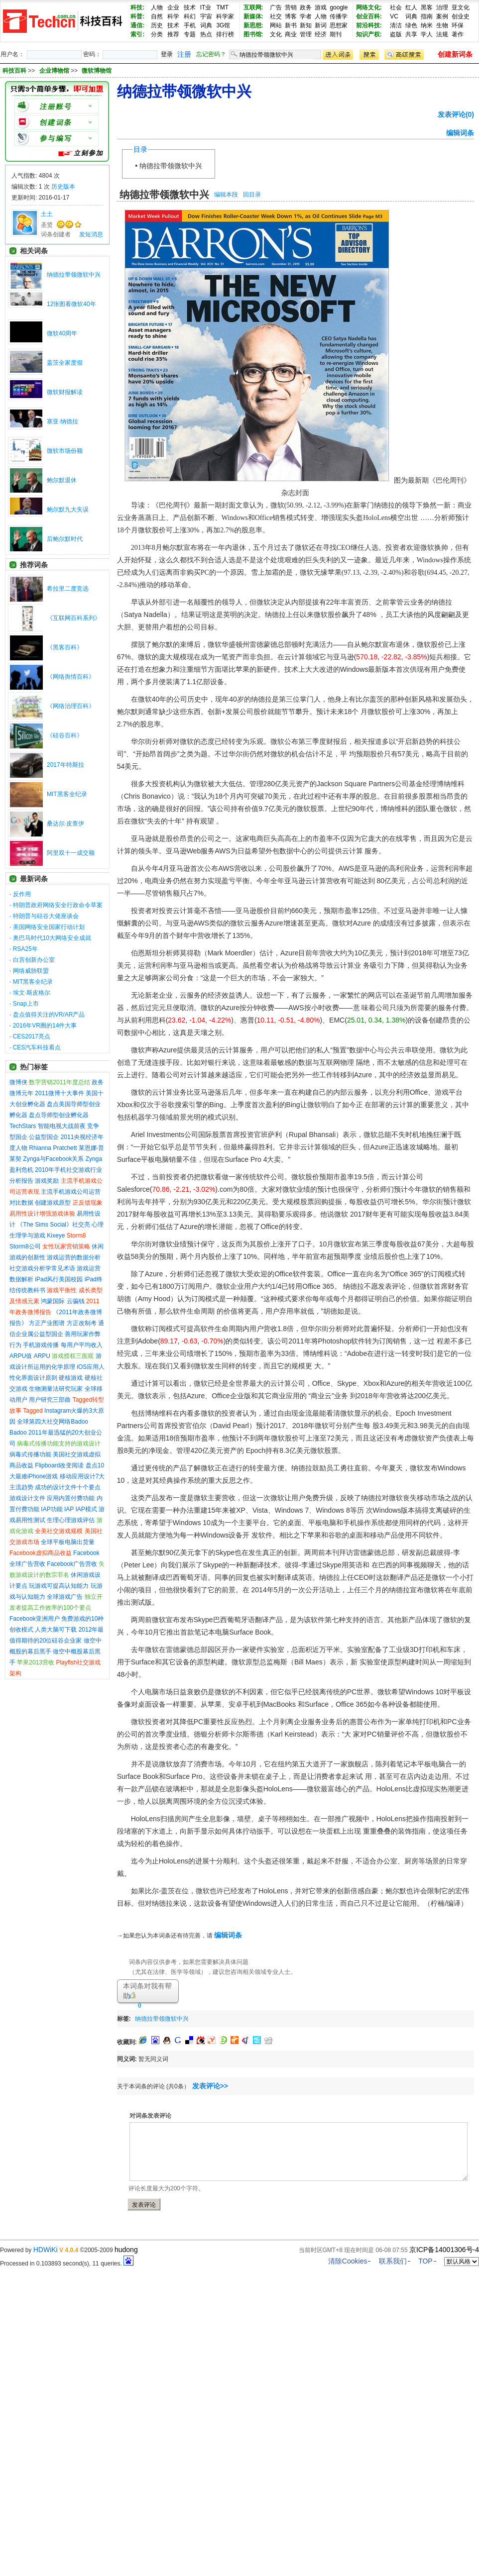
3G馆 (223, 25)
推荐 (173, 34)
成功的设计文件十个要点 (68, 1487)
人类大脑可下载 (56, 1629)
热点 (206, 34)
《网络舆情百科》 (71, 676)
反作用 (22, 894)
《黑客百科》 (65, 647)
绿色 (411, 25)
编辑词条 (460, 133)
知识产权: (369, 34)
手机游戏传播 (41, 1344)
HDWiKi (45, 2250)
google (339, 7)
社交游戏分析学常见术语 (42, 1268)
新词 (321, 25)
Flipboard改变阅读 (59, 1465)
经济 (321, 34)
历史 (157, 25)
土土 (47, 213)
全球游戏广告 (65, 1596)
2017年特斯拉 (65, 764)
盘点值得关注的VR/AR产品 (49, 1014)
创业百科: (369, 16)
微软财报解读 (65, 392)
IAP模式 (86, 1509)
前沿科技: (369, 25)
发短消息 (91, 234)
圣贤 (47, 224)
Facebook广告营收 (72, 1563)
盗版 (396, 34)
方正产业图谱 (47, 1323)
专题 (190, 34)
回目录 (252, 194)
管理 (306, 34)
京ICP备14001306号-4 (444, 2250)
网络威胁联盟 (31, 970)
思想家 (339, 25)
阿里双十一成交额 (71, 852)
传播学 (339, 16)
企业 (173, 7)
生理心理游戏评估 (71, 1520)
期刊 (336, 34)
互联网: (253, 7)
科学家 (225, 16)
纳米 (427, 25)
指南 (427, 16)
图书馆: (253, 34)
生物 (442, 25)
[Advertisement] (309, 2017)
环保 (458, 25)
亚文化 (461, 7)
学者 (306, 16)
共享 (411, 34)
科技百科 (14, 70)
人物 (157, 7)
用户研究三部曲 (50, 1399)
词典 (206, 25)
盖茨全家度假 (65, 362)
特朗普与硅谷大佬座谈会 (46, 916)
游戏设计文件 (27, 1498)
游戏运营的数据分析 (74, 1257)
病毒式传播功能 (30, 1454)
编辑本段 (226, 194)
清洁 (396, 25)
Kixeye (56, 1235)
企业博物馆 (55, 70)
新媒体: (253, 16)
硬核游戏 (71, 1377)
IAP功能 (51, 1509)
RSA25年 (25, 948)
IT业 (206, 7)
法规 (442, 34)
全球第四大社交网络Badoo (52, 1421)
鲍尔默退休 (62, 480)
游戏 (321, 7)
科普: (137, 16)
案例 (442, 16)
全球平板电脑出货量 (68, 1542)
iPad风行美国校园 (59, 1279)
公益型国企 (44, 1136)
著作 (458, 34)
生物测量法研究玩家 (56, 1388)
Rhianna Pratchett (53, 1147)
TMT (222, 7)
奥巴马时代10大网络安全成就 (52, 937)
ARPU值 (20, 1355)
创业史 (461, 16)
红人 (411, 7)
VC (394, 16)
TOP (425, 2261)
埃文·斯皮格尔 (31, 992)
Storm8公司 (25, 1246)
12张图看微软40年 (71, 304)
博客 (291, 16)
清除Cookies (347, 2261)
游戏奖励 (47, 1180)
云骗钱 (76, 1301)
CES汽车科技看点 (37, 1047)
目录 (140, 149)
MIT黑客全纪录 (67, 794)
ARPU (42, 1355)
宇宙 (206, 16)
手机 (190, 25)
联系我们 (393, 2261)
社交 (276, 16)
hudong (126, 2250)
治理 (442, 7)
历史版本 (63, 186)
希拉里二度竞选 (68, 588)
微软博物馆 (97, 70)
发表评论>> (210, 2086)
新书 (291, 25)
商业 (291, 34)
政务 (306, 7)
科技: (137, 7)
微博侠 (18, 1082)
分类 (157, 34)
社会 (396, 7)
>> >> (70, 70)
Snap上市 (26, 1003)
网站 (276, 25)
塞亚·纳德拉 (62, 421)
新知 (306, 25)
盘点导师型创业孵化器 (59, 1115)
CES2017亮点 (31, 1036)
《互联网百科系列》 (74, 618)
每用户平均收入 (82, 1344)
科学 (173, 16)
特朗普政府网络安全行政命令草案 (58, 905)
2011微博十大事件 (59, 1093)
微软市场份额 (65, 450)
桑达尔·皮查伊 (65, 823)
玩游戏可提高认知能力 (59, 1585)
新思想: (253, 25)
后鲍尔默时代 (65, 538)
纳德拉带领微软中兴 (74, 274)
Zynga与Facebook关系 (53, 1158)
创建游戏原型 (53, 1202)
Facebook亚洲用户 (34, 1618)
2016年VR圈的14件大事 (45, 1025)
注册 (184, 54)
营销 (291, 7)
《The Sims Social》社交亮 (53, 1224)
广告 (276, 7)
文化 (276, 34)
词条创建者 (56, 234)
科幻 (190, 16)
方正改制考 (82, 1323)
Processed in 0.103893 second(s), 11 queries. (66, 2263)
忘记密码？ (211, 54)
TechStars (22, 1126)
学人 (427, 34)
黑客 (427, 7)
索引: (137, 34)
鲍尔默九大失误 (68, 509)
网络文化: (369, 7)
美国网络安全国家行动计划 (49, 927)
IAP (69, 1509)
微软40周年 (62, 333)
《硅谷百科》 (65, 735)
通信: (137, 25)
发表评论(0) (456, 114)
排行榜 (225, 34)
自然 (157, 16)
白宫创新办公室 (34, 959)
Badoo (18, 1432)
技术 (190, 7)
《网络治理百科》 (71, 706)
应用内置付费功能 (71, 1498)
